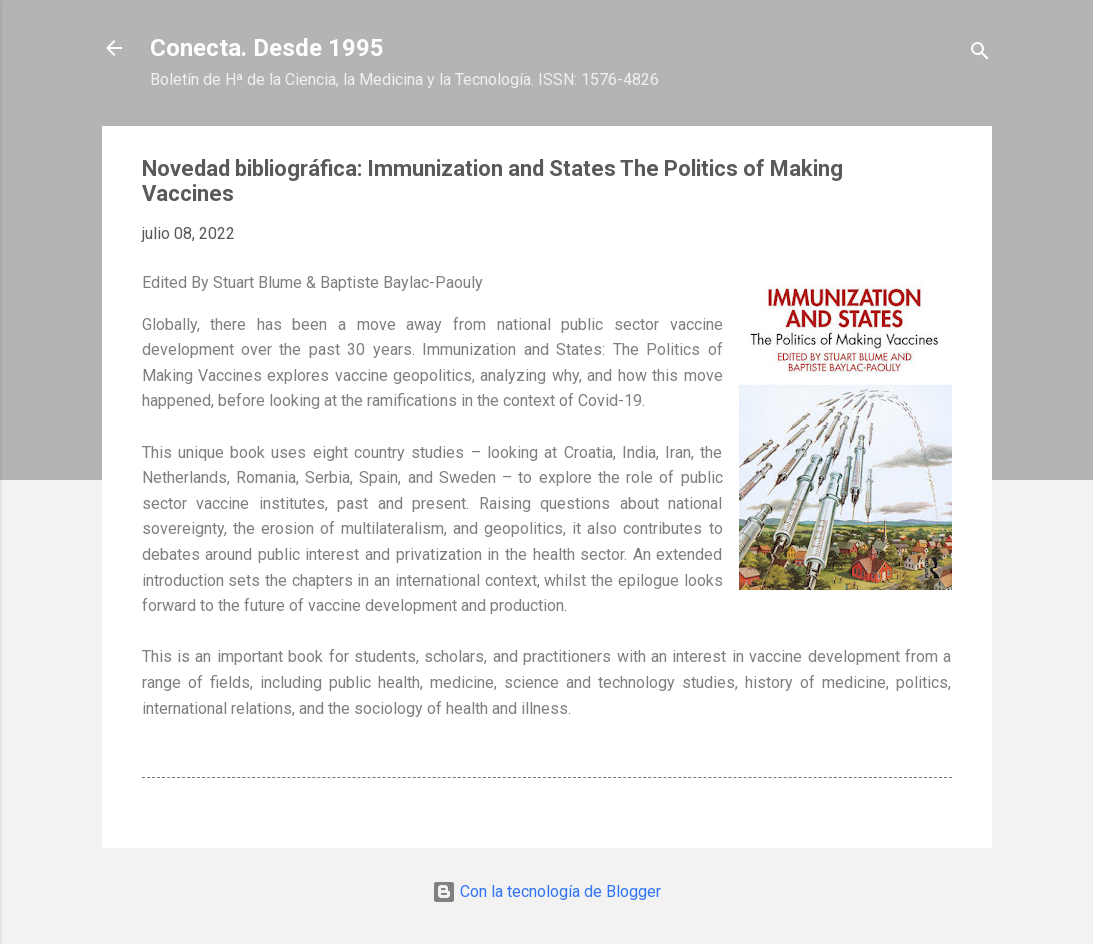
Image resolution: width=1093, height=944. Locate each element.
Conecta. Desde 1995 (267, 48)
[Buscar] (980, 54)
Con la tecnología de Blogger (546, 891)
